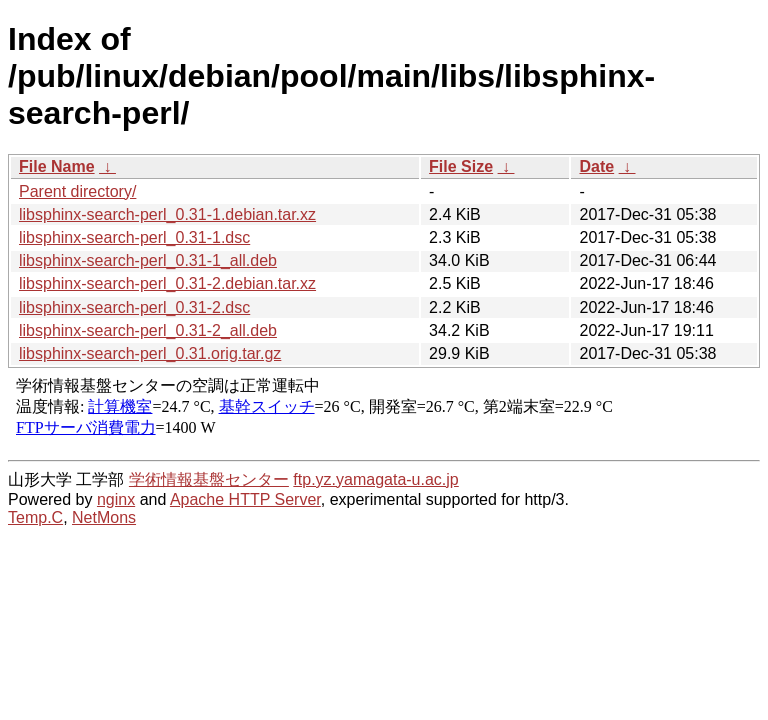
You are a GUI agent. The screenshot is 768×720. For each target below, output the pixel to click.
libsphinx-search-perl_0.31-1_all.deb (148, 260)
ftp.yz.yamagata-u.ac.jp (375, 479)
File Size (461, 166)
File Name (57, 166)
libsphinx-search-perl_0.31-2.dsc (134, 307)
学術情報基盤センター (209, 479)
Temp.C (35, 517)
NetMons (104, 517)
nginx (116, 499)
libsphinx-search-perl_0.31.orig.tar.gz (150, 353)
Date (596, 166)
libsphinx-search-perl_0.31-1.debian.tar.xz (167, 214)
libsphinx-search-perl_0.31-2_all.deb (148, 330)
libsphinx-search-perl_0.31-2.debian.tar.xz (167, 283)
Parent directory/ (77, 191)
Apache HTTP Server (245, 499)
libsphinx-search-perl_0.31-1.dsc (134, 237)
